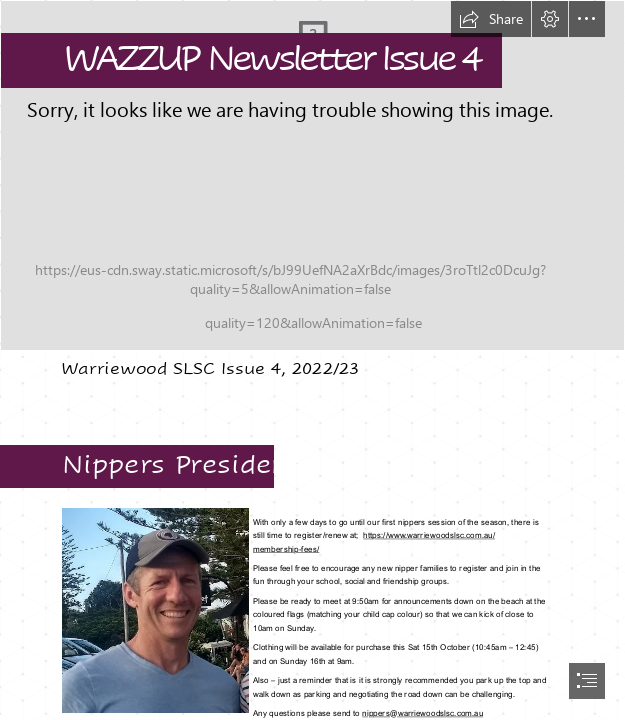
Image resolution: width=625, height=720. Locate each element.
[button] (491, 19)
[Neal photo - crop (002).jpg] (154, 609)
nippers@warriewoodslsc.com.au (422, 713)
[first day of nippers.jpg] (312, 175)
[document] (312, 360)
